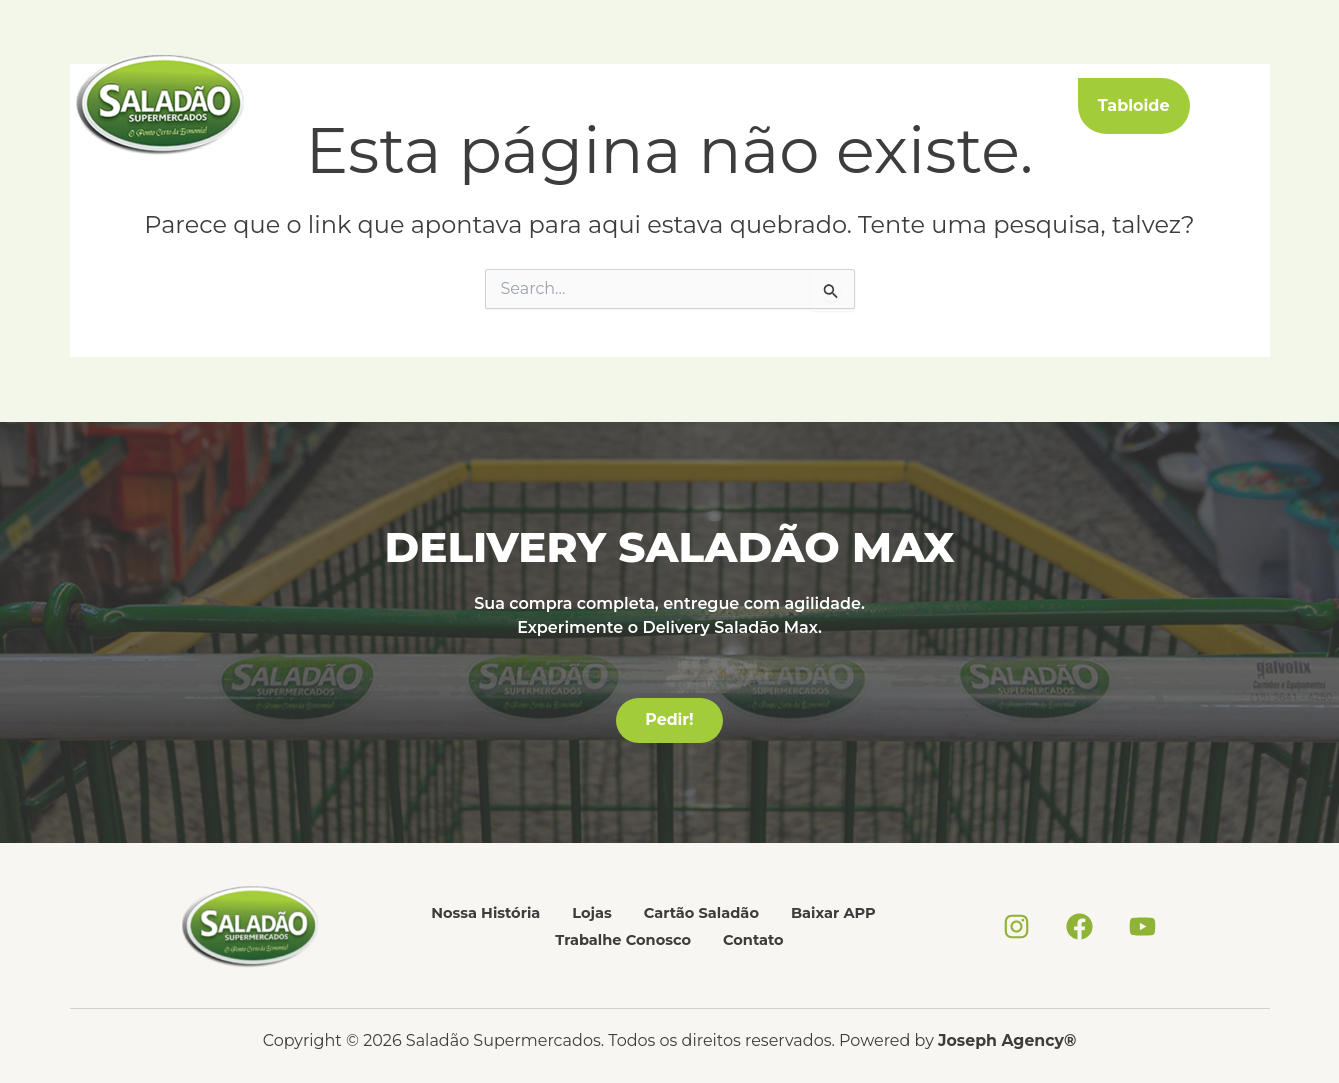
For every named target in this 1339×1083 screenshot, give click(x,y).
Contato (965, 105)
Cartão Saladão (591, 105)
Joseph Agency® (1007, 1040)
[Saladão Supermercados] (160, 104)
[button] (1174, 106)
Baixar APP (712, 105)
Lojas (493, 105)
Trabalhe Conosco (845, 105)
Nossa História (400, 105)
